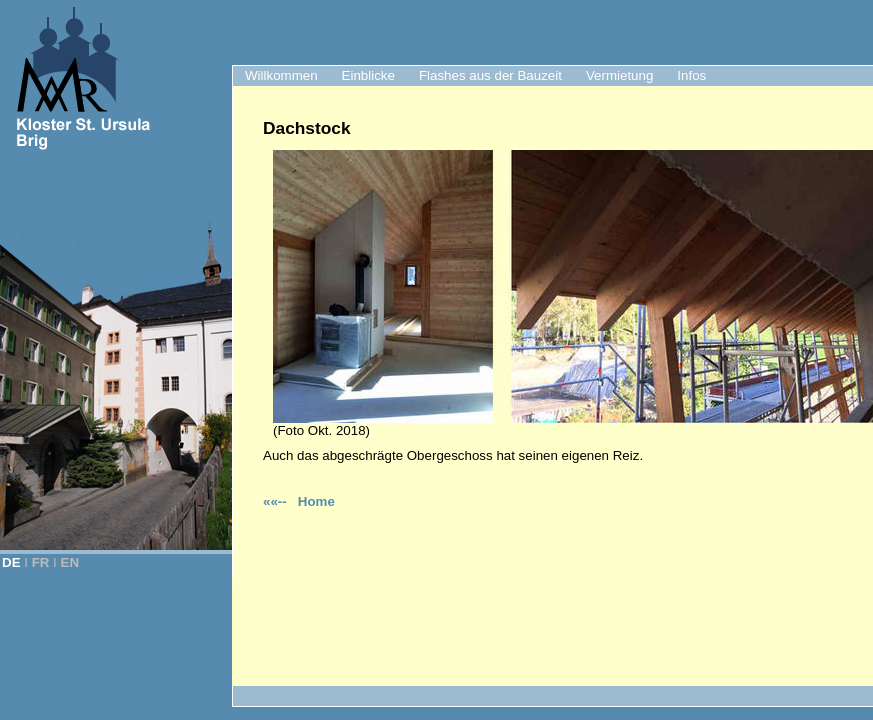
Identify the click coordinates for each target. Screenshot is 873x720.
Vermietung (619, 75)
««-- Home (299, 501)
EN (70, 562)
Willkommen (281, 75)
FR (41, 562)
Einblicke (368, 75)
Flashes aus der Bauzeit (490, 75)
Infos (691, 75)
